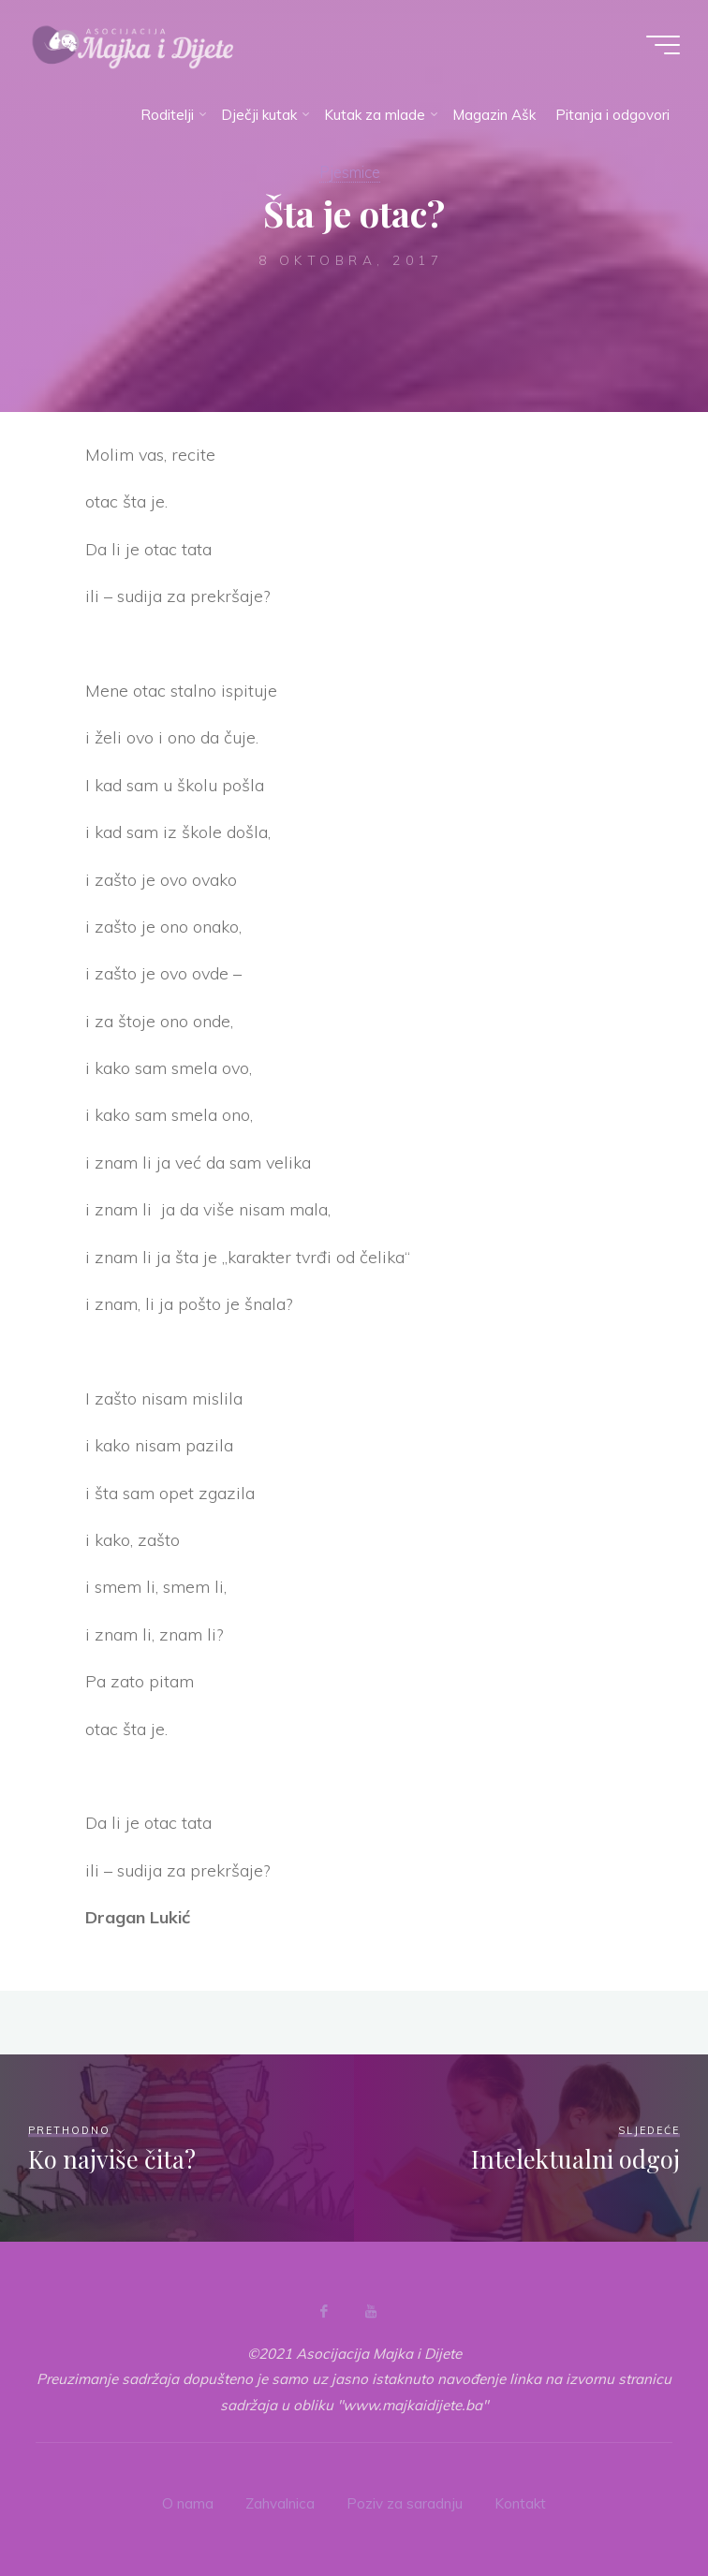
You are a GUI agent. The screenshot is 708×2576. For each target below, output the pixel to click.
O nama (188, 2503)
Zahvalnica (280, 2503)
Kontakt (520, 2503)
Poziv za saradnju (405, 2503)
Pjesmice (349, 172)
